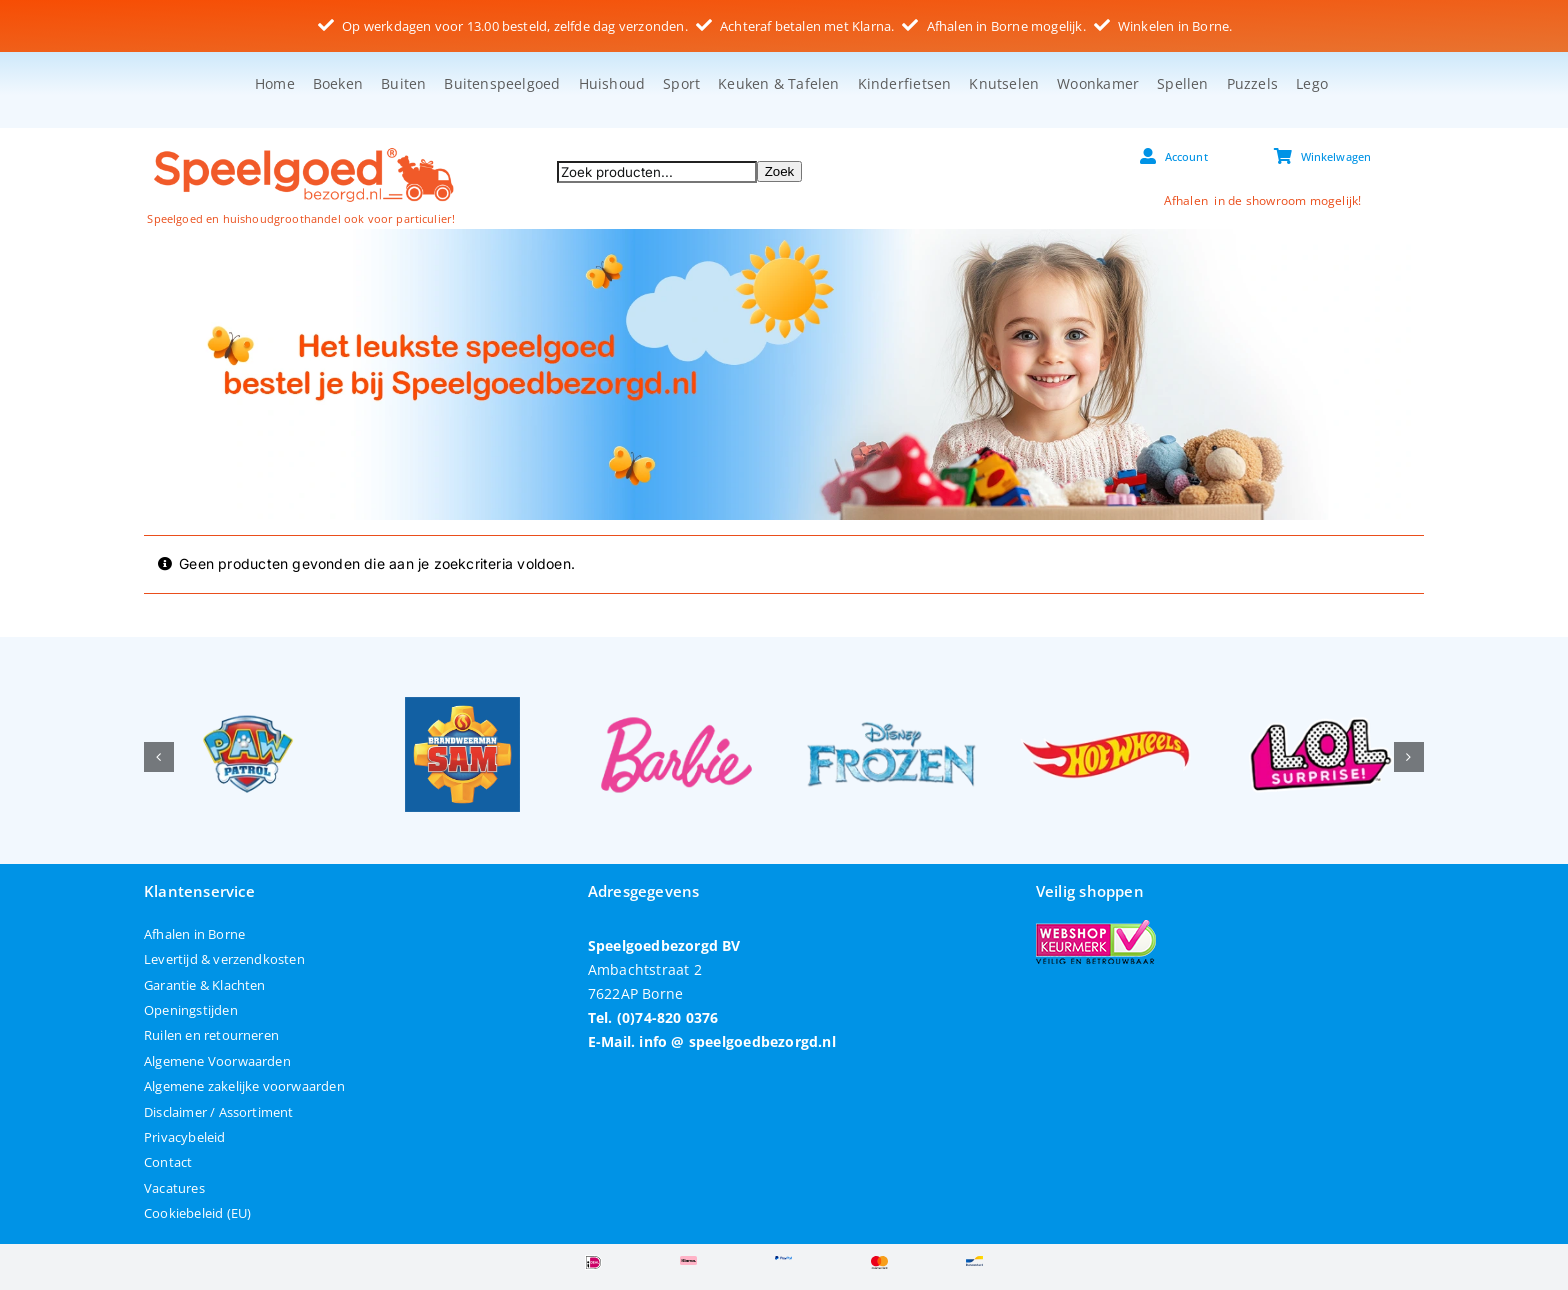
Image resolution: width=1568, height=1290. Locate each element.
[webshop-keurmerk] (1096, 926)
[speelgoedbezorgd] (302, 146)
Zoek (780, 171)
